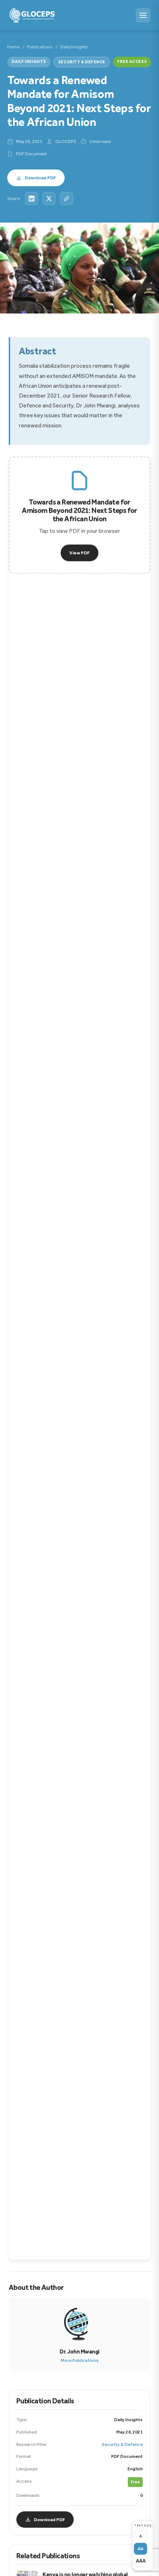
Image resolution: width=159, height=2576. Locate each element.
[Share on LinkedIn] (31, 198)
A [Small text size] (140, 2536)
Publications (40, 46)
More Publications (80, 2361)
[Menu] (143, 15)
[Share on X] (49, 198)
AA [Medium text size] (140, 2548)
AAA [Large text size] (141, 2561)
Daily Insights (74, 46)
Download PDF (36, 178)
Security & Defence (81, 61)
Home (13, 46)
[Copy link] (66, 198)
